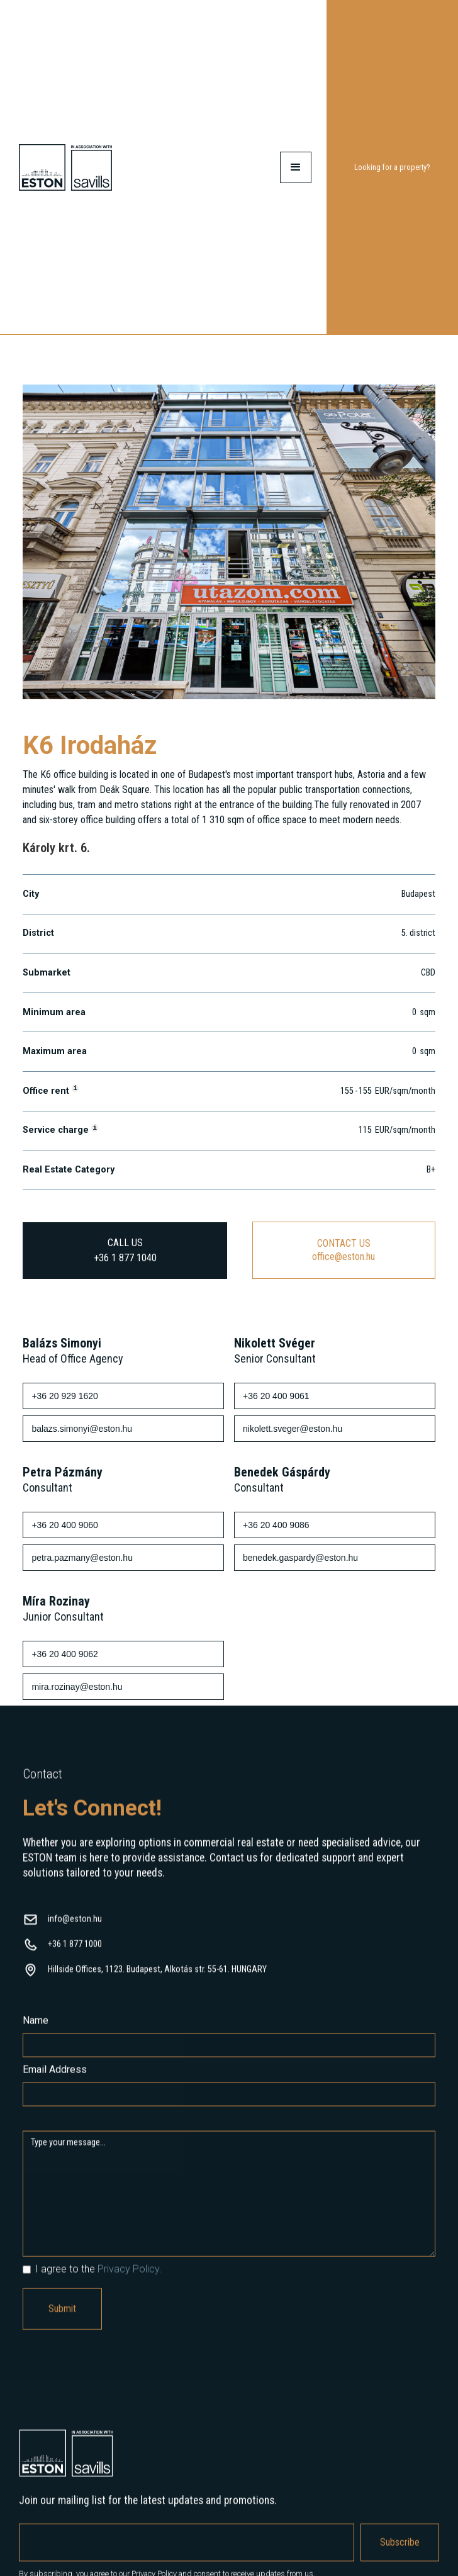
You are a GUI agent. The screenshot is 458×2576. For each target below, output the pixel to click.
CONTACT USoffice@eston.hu (343, 1250)
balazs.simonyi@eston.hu (81, 1429)
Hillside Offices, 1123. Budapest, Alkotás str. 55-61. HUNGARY (157, 1982)
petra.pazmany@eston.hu (82, 1558)
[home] (65, 167)
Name (35, 2034)
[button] (295, 167)
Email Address (55, 2083)
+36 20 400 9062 (64, 1655)
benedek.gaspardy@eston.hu (300, 1558)
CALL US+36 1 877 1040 (125, 1250)
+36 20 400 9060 (64, 1526)
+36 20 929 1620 (64, 1397)
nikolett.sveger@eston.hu (292, 1429)
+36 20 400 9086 (276, 1526)
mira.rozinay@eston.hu (76, 1687)
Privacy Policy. (130, 2282)
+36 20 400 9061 (276, 1397)
